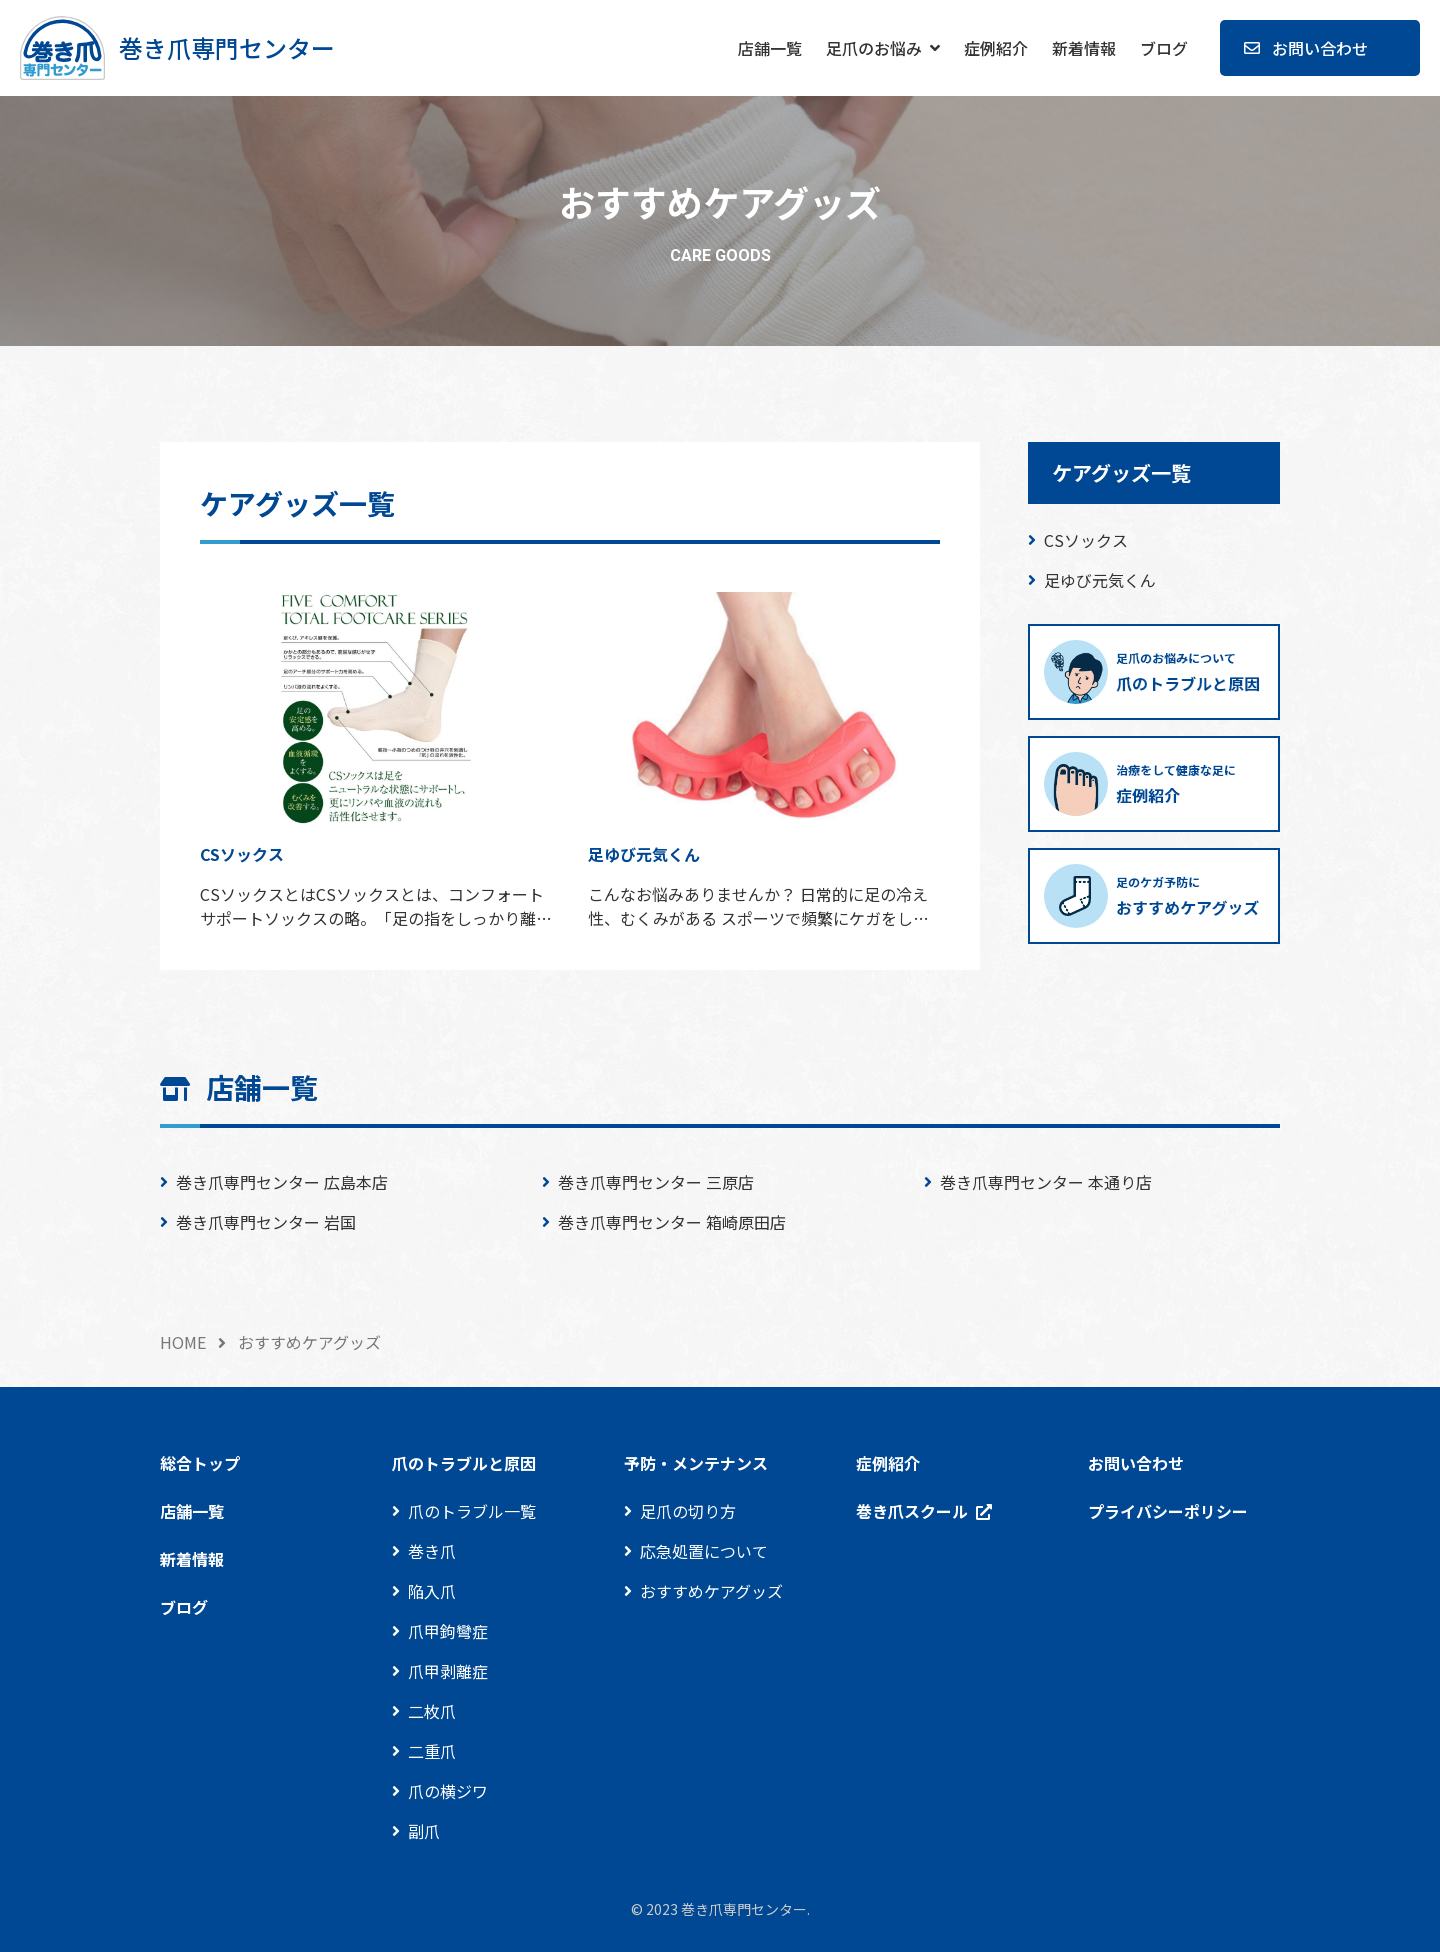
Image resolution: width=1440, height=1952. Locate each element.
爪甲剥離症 (448, 1671)
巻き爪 (432, 1551)
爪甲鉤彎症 (448, 1631)
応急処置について (704, 1551)
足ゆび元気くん (1100, 580)
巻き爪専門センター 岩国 (266, 1222)
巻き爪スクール (912, 1511)
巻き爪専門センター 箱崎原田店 (672, 1222)
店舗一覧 (770, 48)
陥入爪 (432, 1591)
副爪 (424, 1831)
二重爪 (432, 1751)
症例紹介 (996, 48)
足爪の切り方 (688, 1511)
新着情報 (1084, 48)
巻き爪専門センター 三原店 (656, 1182)
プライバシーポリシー (1168, 1511)
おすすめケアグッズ (711, 1591)
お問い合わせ (1320, 48)
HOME (183, 1342)
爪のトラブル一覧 (472, 1511)
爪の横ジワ (448, 1791)
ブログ (1164, 48)
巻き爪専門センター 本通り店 (1046, 1182)
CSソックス (1086, 540)
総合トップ (200, 1463)
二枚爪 (432, 1711)
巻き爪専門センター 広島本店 (282, 1182)
